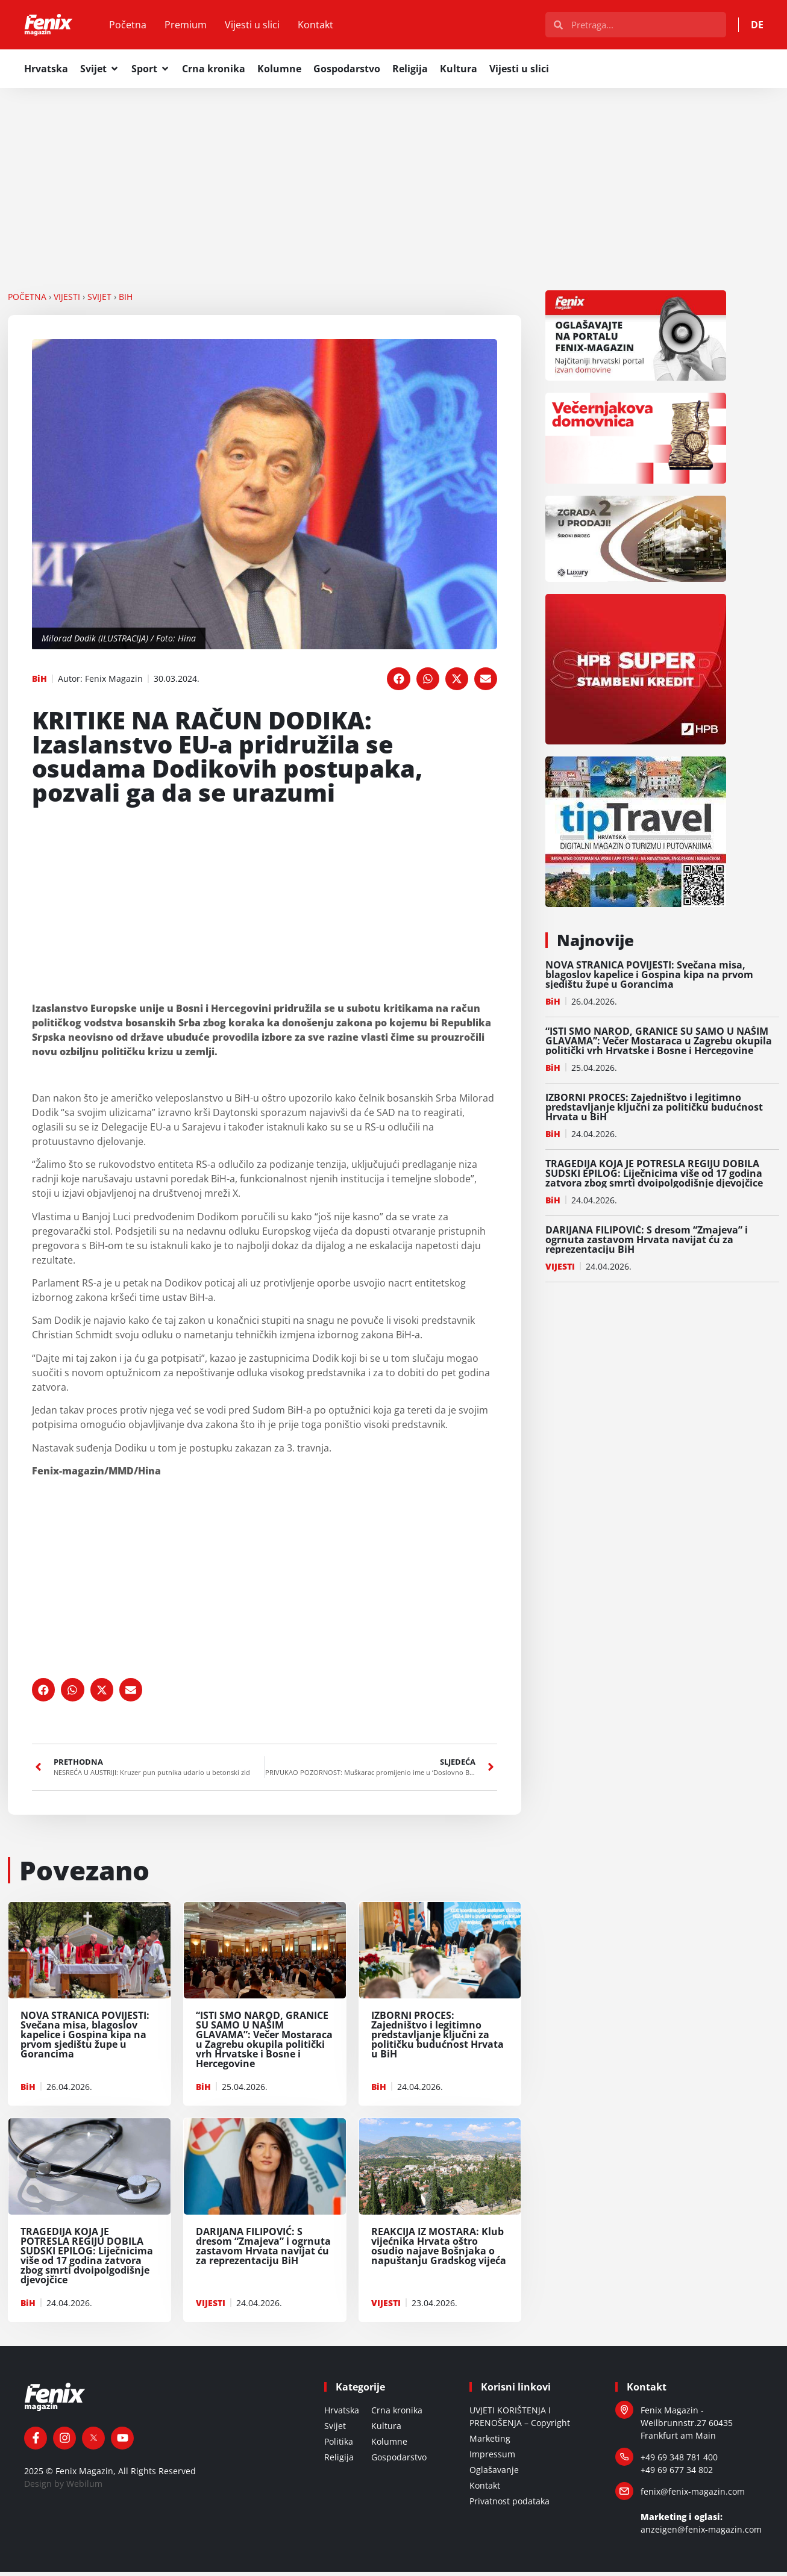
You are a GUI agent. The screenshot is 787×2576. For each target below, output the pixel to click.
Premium (198, 27)
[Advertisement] (393, 181)
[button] (398, 683)
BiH (126, 301)
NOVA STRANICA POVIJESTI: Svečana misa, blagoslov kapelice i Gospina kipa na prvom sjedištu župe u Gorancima (649, 978)
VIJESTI (67, 301)
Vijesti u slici (264, 27)
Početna (140, 27)
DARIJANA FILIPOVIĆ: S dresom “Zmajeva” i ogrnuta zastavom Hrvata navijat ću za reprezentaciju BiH (646, 1243)
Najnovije (595, 944)
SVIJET (99, 301)
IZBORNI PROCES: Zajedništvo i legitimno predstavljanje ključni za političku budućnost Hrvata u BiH (654, 1111)
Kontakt (328, 27)
